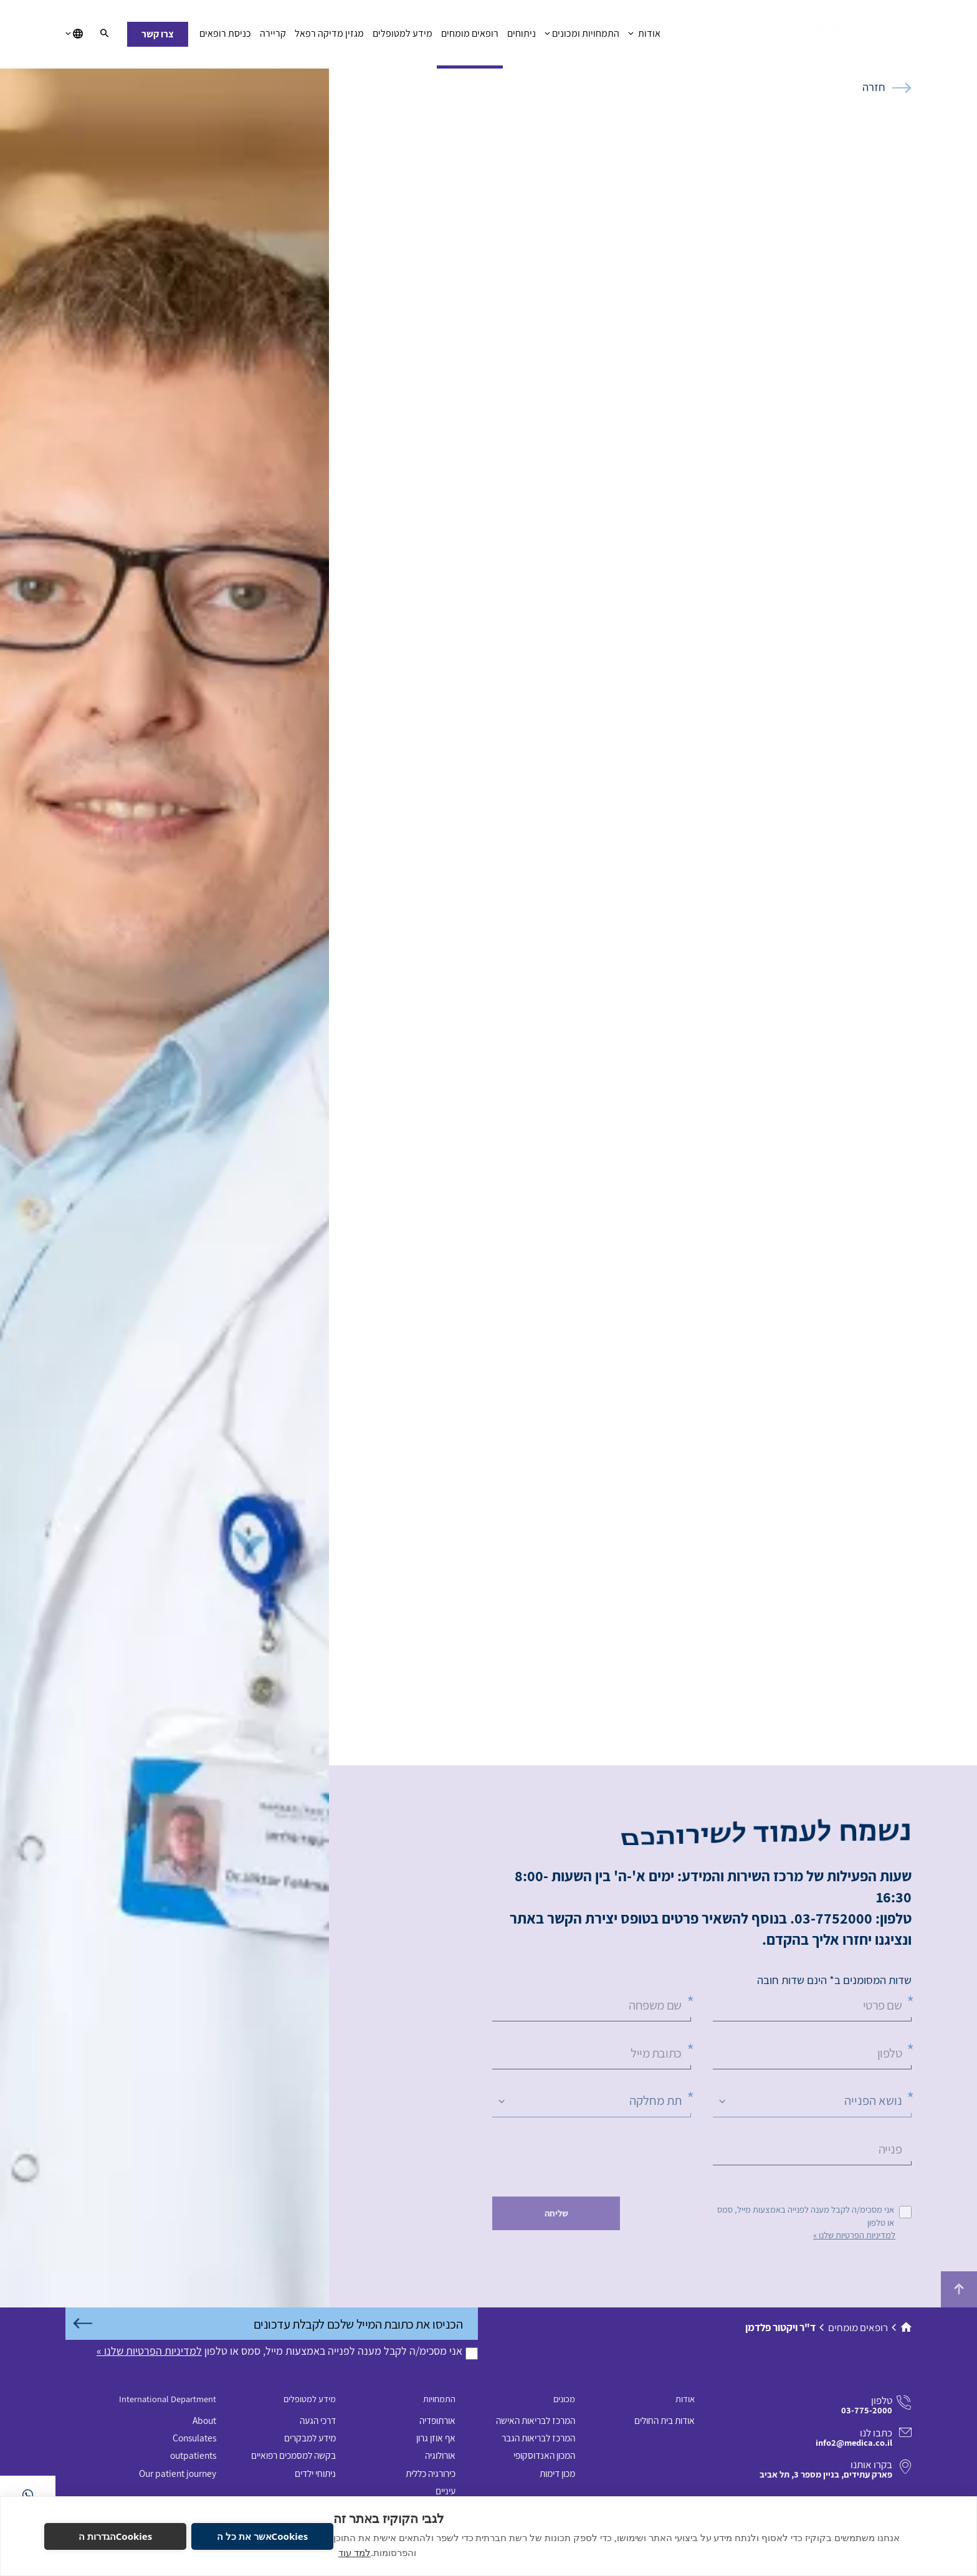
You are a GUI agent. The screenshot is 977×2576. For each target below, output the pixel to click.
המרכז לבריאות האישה (535, 2420)
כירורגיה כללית (430, 2473)
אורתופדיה (437, 2420)
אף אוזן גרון (435, 2437)
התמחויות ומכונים (582, 37)
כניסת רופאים (225, 37)
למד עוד (354, 2552)
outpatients (193, 2455)
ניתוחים (521, 37)
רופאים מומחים (470, 37)
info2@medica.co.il (854, 2442)
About (204, 2420)
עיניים (445, 2490)
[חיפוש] (104, 34)
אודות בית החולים (664, 2420)
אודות (644, 37)
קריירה (272, 37)
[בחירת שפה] (74, 34)
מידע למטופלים (402, 37)
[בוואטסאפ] (27, 2494)
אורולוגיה (440, 2455)
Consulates (194, 2437)
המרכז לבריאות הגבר (538, 2437)
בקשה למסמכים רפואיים (293, 2455)
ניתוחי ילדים (315, 2473)
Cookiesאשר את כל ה (262, 2536)
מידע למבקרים (310, 2437)
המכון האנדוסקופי (544, 2455)
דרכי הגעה (318, 2420)
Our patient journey (177, 2473)
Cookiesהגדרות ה (116, 2536)
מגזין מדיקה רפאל (329, 37)
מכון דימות (557, 2473)
